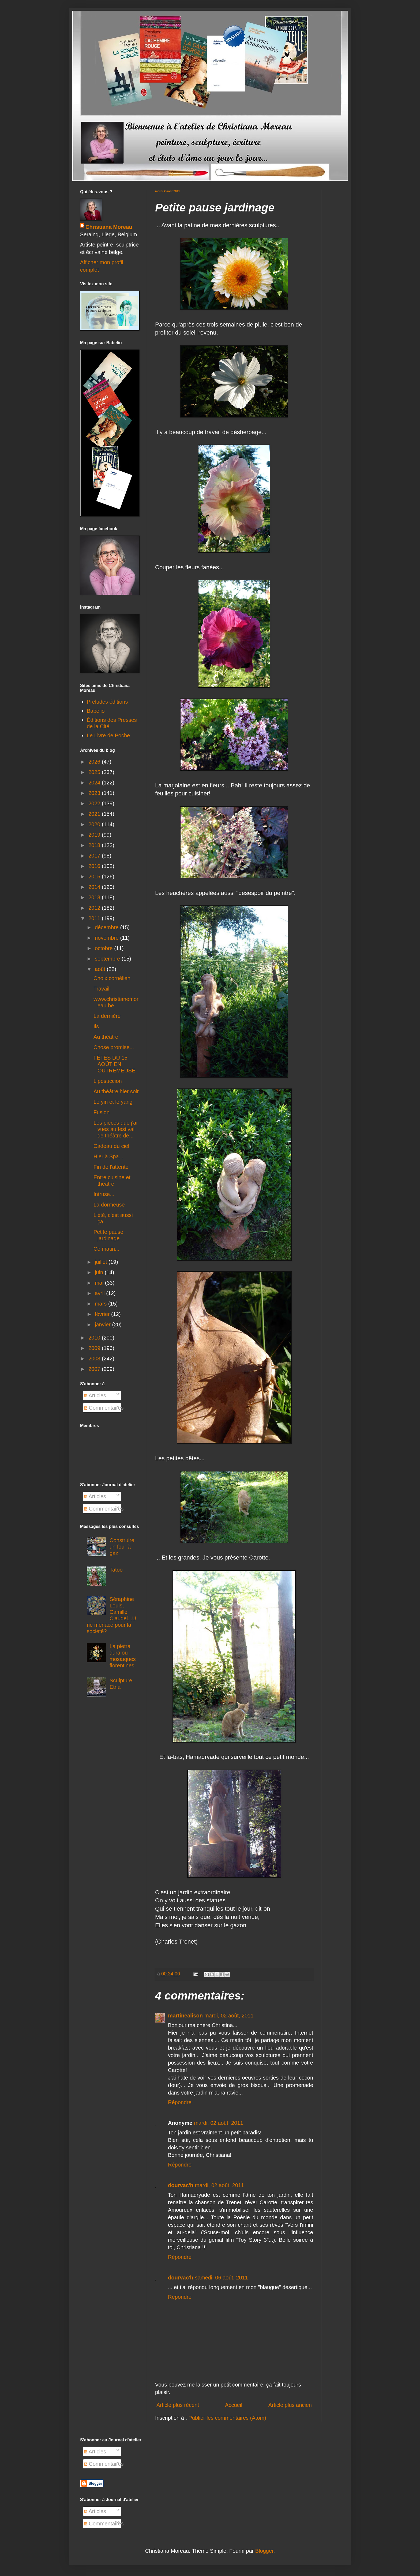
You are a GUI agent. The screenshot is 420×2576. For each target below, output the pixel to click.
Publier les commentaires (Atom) (227, 2418)
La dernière (107, 1016)
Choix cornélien (111, 978)
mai (100, 1283)
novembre (107, 938)
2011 (95, 918)
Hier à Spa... (108, 1156)
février (103, 1314)
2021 (95, 814)
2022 (95, 803)
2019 (95, 835)
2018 (95, 845)
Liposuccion (107, 1081)
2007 (95, 1369)
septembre (108, 959)
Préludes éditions (107, 702)
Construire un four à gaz (122, 1546)
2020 (95, 824)
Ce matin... (106, 1249)
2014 (95, 887)
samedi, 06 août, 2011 (221, 2278)
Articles (95, 1395)
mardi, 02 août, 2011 (228, 2016)
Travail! (102, 989)
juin (100, 1272)
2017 (95, 856)
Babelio (96, 711)
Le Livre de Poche (108, 735)
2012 (95, 908)
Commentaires (104, 1408)
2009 (95, 1348)
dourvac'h (180, 2185)
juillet (101, 1262)
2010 (95, 1338)
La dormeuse (109, 1205)
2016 (95, 866)
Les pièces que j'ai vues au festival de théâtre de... (115, 1129)
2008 (95, 1358)
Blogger (264, 2551)
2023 (95, 793)
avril (100, 1293)
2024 (95, 783)
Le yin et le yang (113, 1102)
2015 (95, 876)
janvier (103, 1324)
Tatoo (116, 1570)
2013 (95, 897)
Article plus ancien (290, 2405)
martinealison (185, 2016)
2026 (95, 762)
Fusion (101, 1112)
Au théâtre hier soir (116, 1091)
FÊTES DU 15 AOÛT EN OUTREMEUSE (114, 1064)
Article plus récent (177, 2405)
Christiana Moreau (108, 227)
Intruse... (103, 1194)
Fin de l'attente (111, 1167)
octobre (104, 948)
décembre (107, 927)
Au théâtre (105, 1037)
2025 (95, 772)
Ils (96, 1026)
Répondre (180, 2102)
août (101, 969)
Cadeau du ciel (111, 1146)
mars (101, 1304)
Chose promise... (113, 1047)
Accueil (233, 2405)
